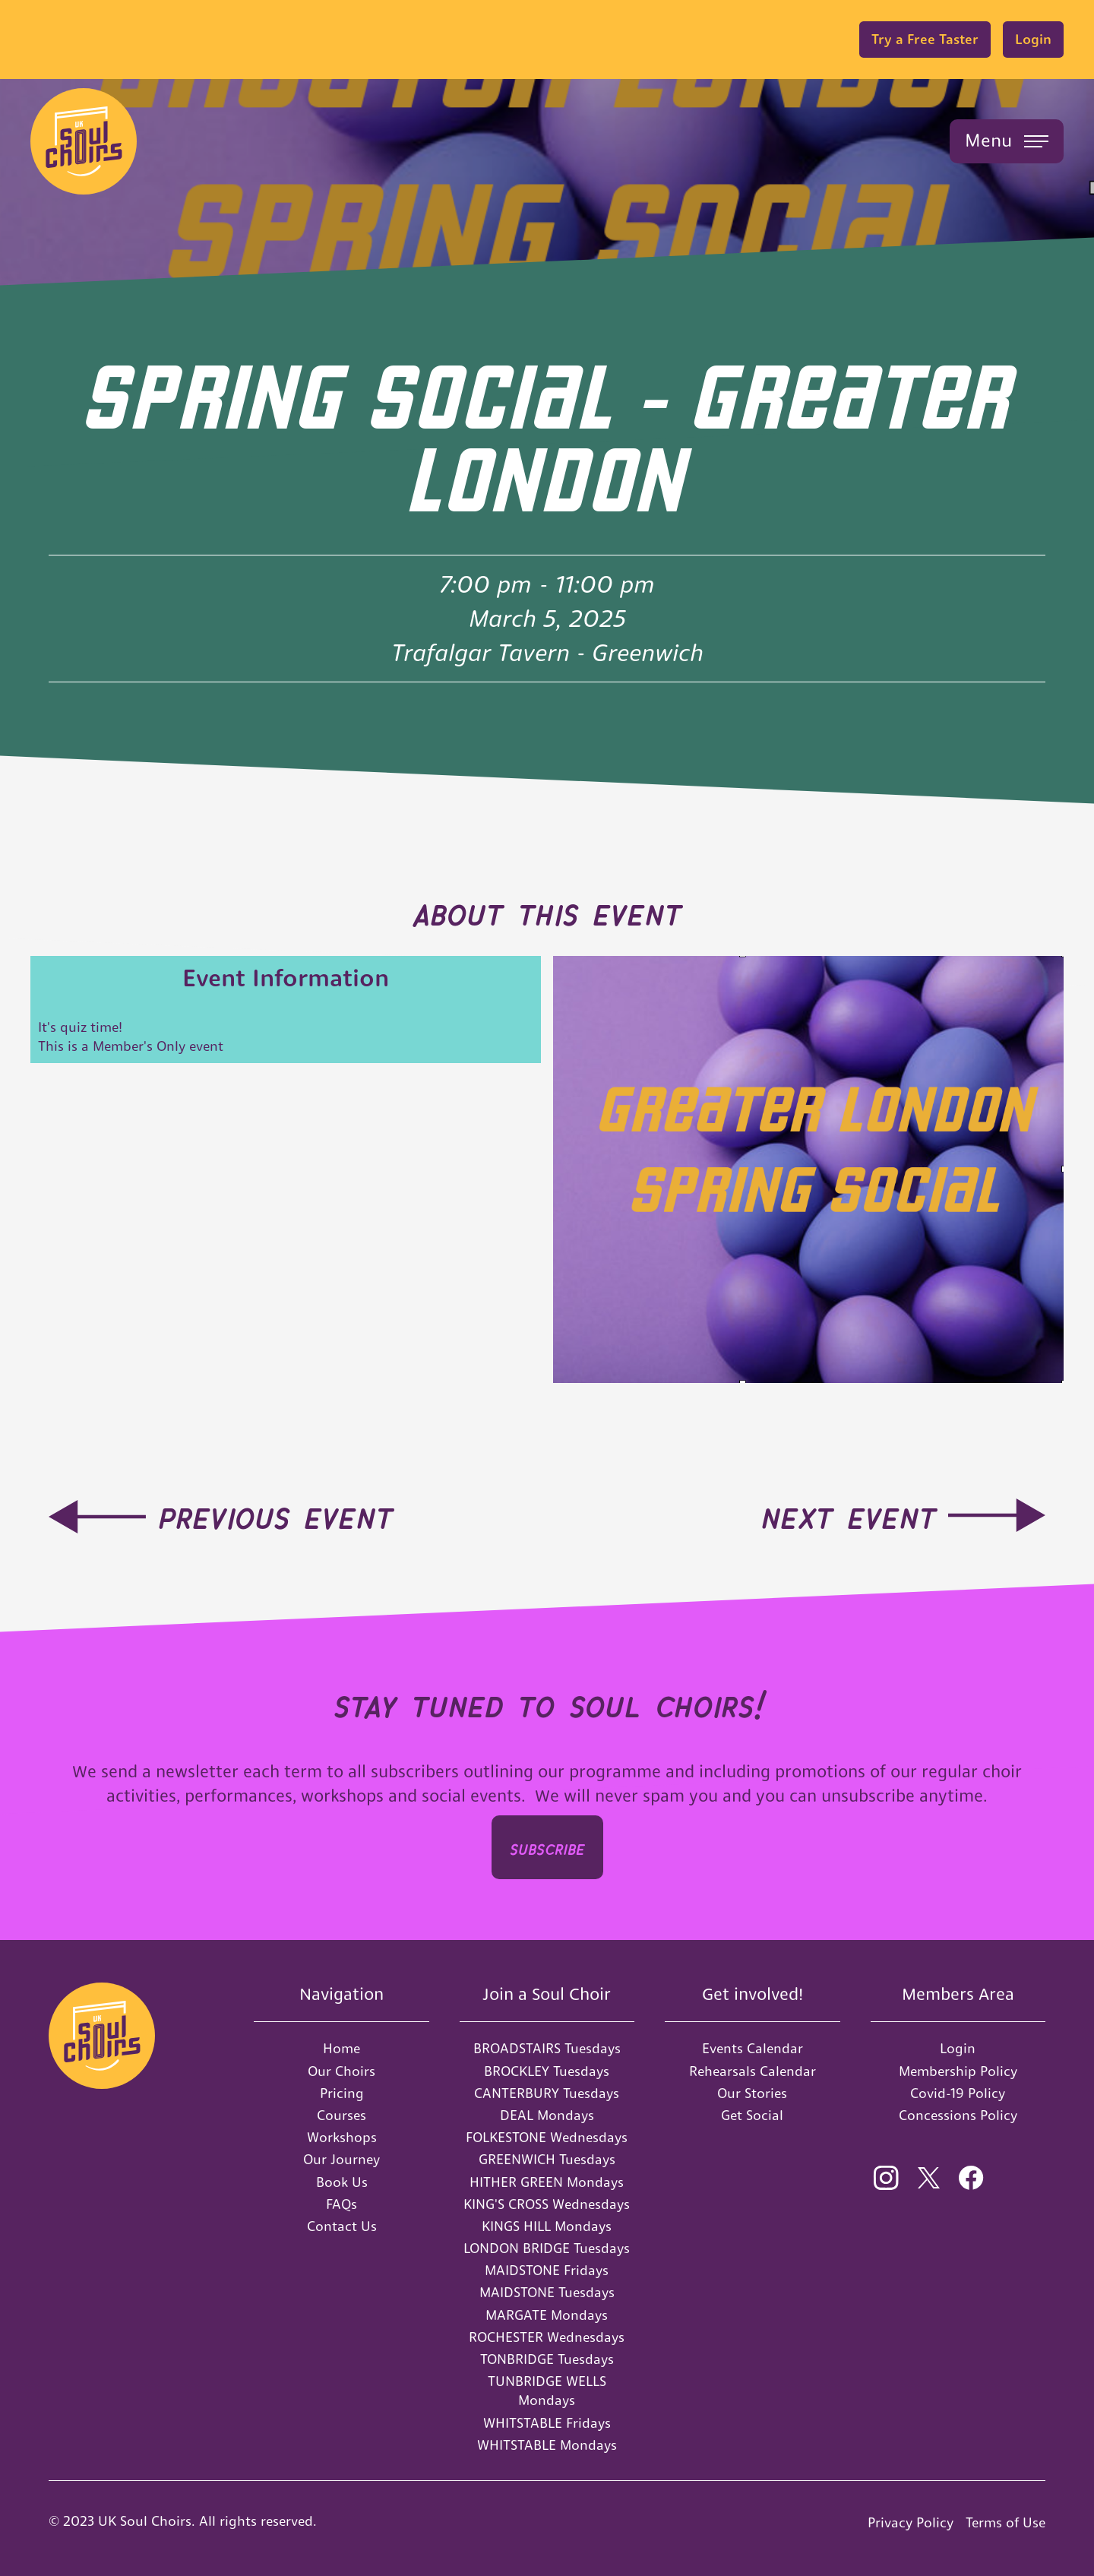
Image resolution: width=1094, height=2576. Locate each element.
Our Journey (341, 2159)
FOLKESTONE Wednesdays (547, 2137)
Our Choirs (341, 2071)
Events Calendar (752, 2048)
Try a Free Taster (925, 39)
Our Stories (752, 2093)
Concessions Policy (958, 2115)
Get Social (752, 2115)
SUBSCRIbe (547, 1846)
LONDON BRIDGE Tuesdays (546, 2248)
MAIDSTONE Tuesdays (547, 2292)
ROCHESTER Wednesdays (546, 2337)
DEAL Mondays (547, 2115)
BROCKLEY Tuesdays (546, 2071)
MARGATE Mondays (546, 2315)
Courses (341, 2115)
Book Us (342, 2182)
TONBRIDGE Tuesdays (547, 2359)
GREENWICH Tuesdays (547, 2159)
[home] (83, 141)
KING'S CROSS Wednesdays (546, 2204)
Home (341, 2048)
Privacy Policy (910, 2522)
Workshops (342, 2137)
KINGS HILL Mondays (547, 2226)
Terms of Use (1005, 2522)
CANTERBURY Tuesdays (546, 2093)
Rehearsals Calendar (752, 2071)
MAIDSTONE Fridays (547, 2270)
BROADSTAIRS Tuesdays (547, 2048)
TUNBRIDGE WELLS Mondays (547, 2390)
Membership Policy (958, 2071)
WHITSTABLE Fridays (547, 2423)
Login (1033, 39)
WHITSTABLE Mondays (547, 2445)
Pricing (342, 2093)
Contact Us (342, 2226)
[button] (1007, 141)
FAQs (341, 2204)
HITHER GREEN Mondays (547, 2182)
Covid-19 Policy (957, 2093)
